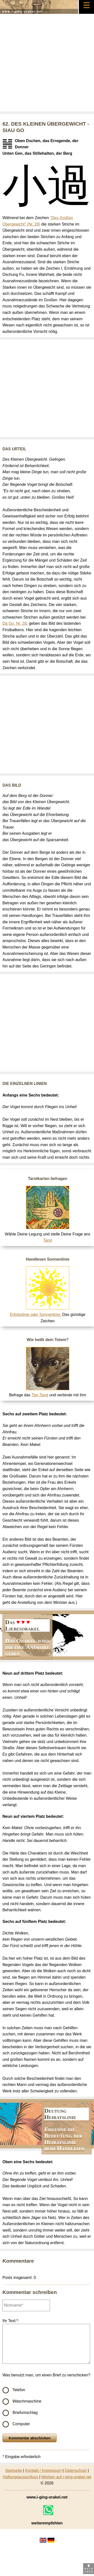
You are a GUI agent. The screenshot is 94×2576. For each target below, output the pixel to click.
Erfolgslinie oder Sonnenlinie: (36, 1314)
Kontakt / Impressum (43, 2470)
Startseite (13, 2470)
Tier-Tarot (39, 1395)
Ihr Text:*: (10, 2321)
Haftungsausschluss (20, 2477)
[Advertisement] (46, 63)
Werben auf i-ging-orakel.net (66, 2477)
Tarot (47, 1240)
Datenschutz (76, 2470)
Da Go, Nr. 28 (14, 623)
